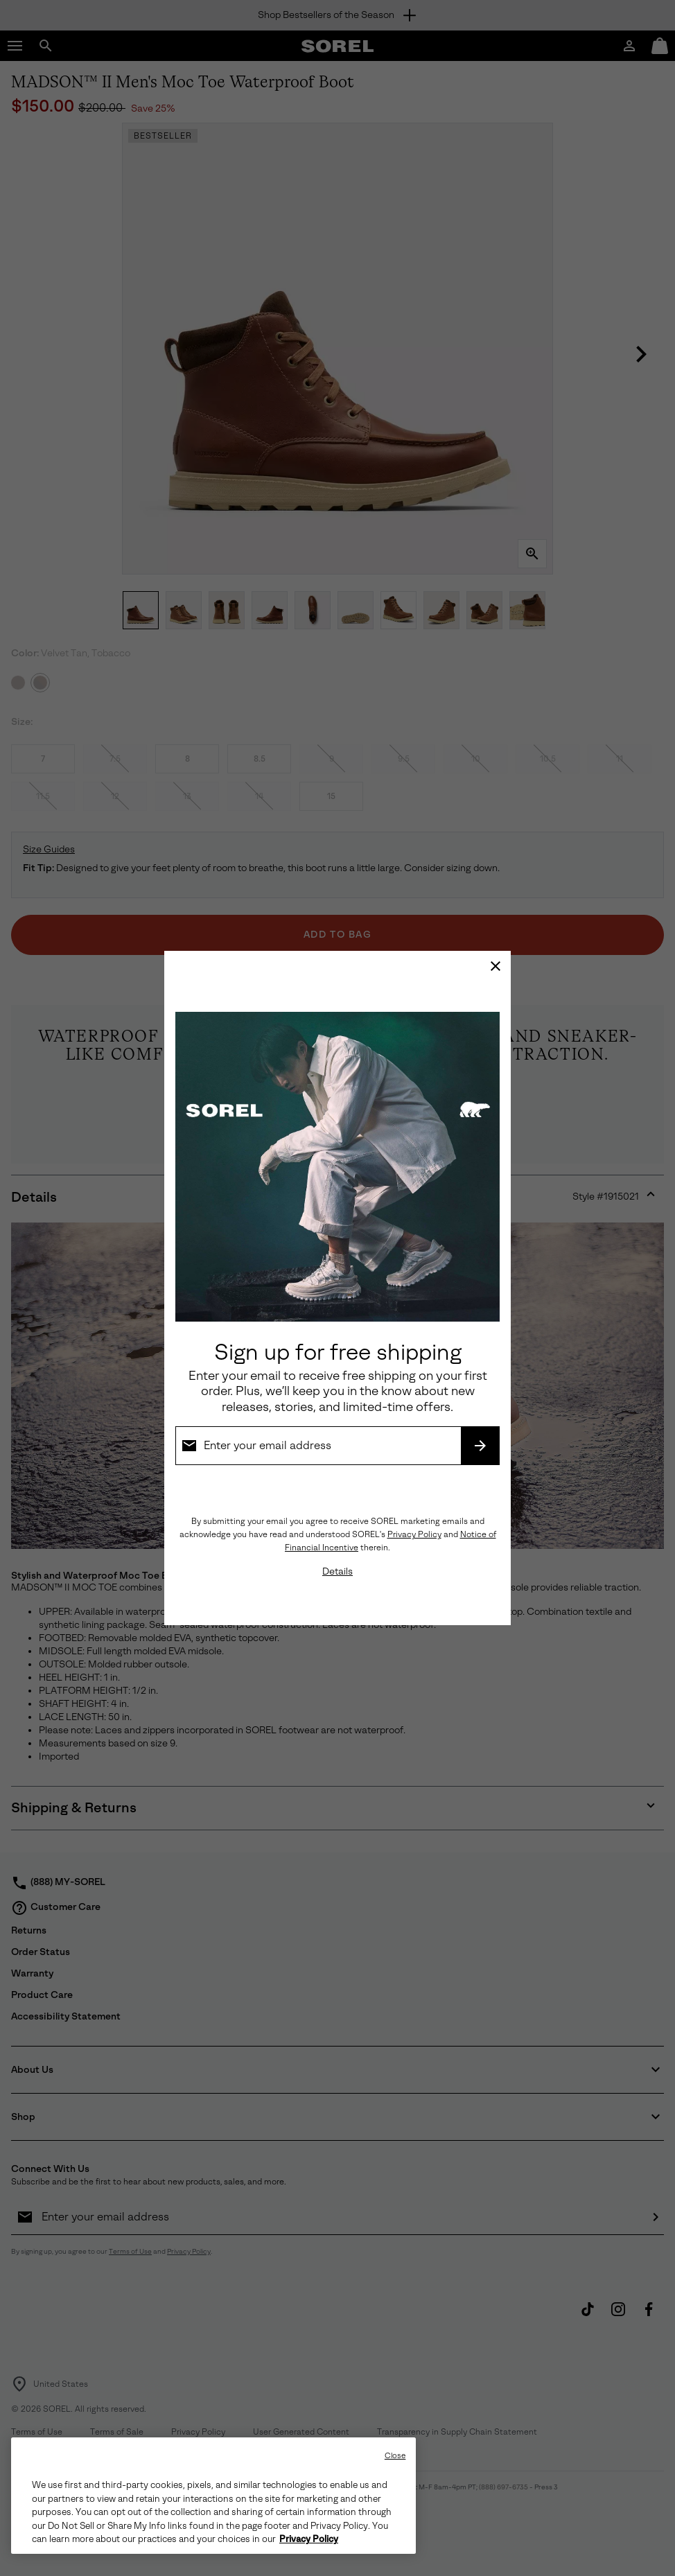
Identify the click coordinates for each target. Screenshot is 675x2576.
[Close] (495, 966)
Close (395, 2456)
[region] (213, 2495)
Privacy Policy (414, 1534)
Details (337, 1571)
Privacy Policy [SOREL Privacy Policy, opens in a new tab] (308, 2539)
